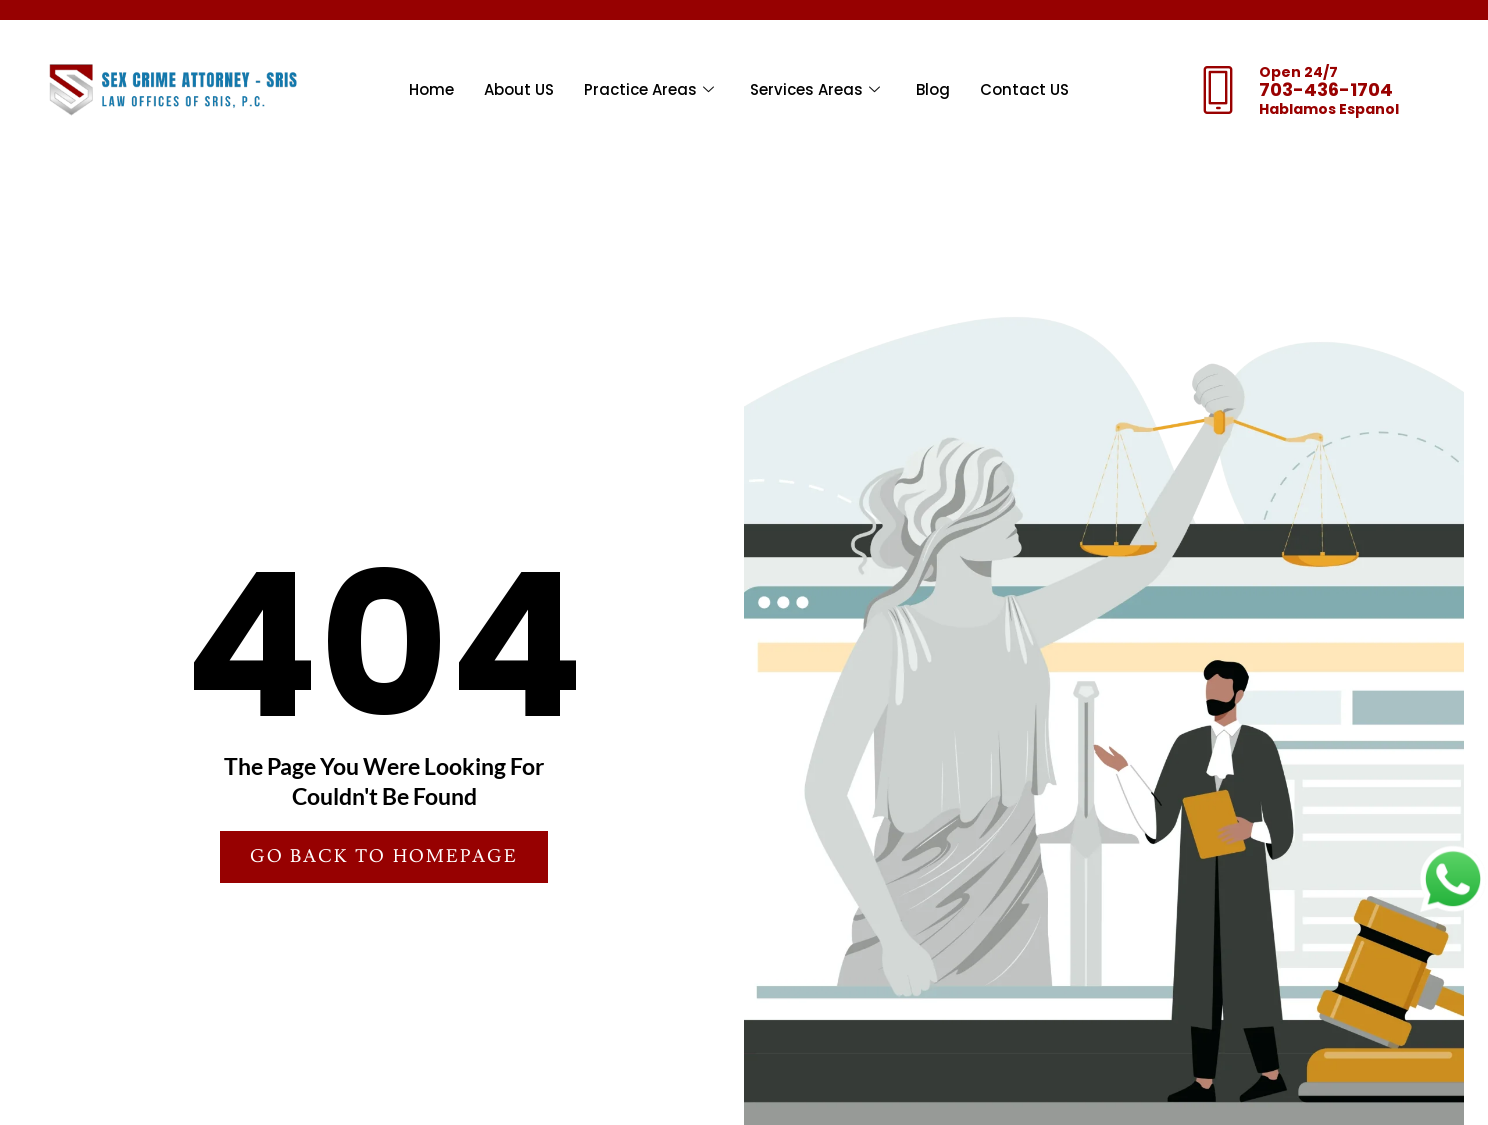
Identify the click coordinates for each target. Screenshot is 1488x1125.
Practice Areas (649, 90)
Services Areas (815, 90)
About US (519, 89)
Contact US (1024, 89)
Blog (933, 89)
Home (431, 89)
